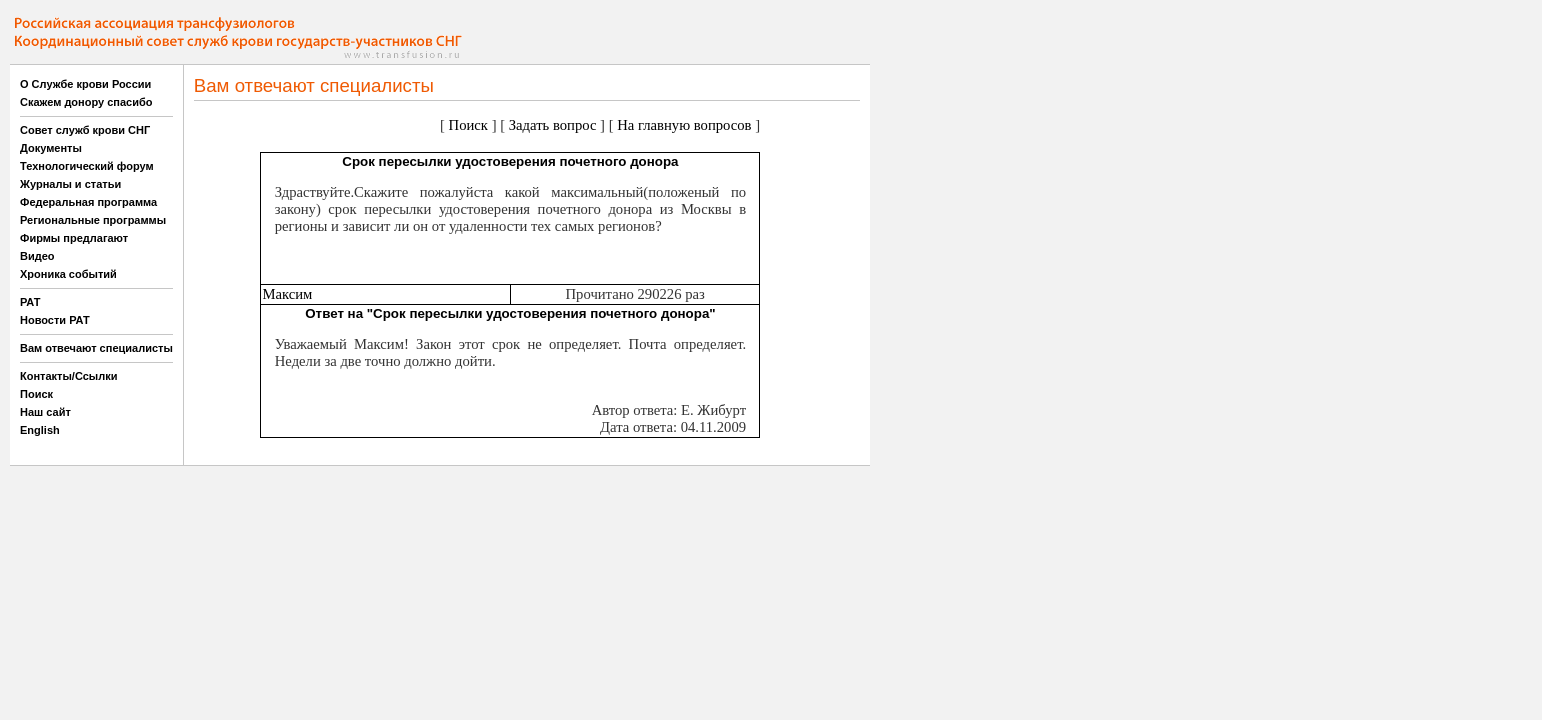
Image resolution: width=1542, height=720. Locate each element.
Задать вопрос (553, 125)
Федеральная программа (88, 202)
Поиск (36, 394)
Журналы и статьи (70, 184)
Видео (37, 256)
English (40, 430)
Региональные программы (93, 220)
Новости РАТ (55, 320)
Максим (287, 294)
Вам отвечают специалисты (96, 348)
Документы (51, 148)
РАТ (30, 302)
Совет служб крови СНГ (85, 130)
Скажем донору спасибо (86, 102)
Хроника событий (68, 274)
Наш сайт (45, 412)
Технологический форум (87, 166)
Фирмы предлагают (74, 238)
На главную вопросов (684, 125)
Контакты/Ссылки (69, 376)
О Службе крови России (85, 84)
